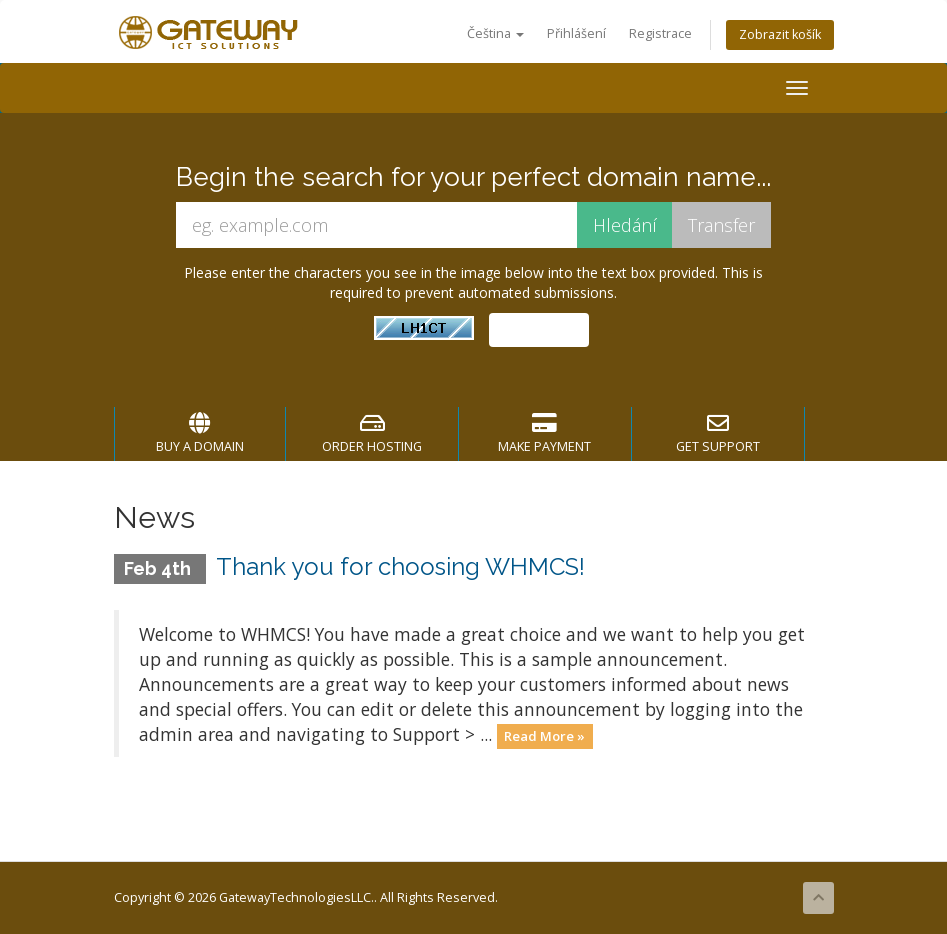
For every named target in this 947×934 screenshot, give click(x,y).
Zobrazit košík (780, 34)
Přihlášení (576, 33)
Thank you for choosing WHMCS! (400, 566)
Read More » (544, 736)
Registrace (660, 33)
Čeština (495, 33)
